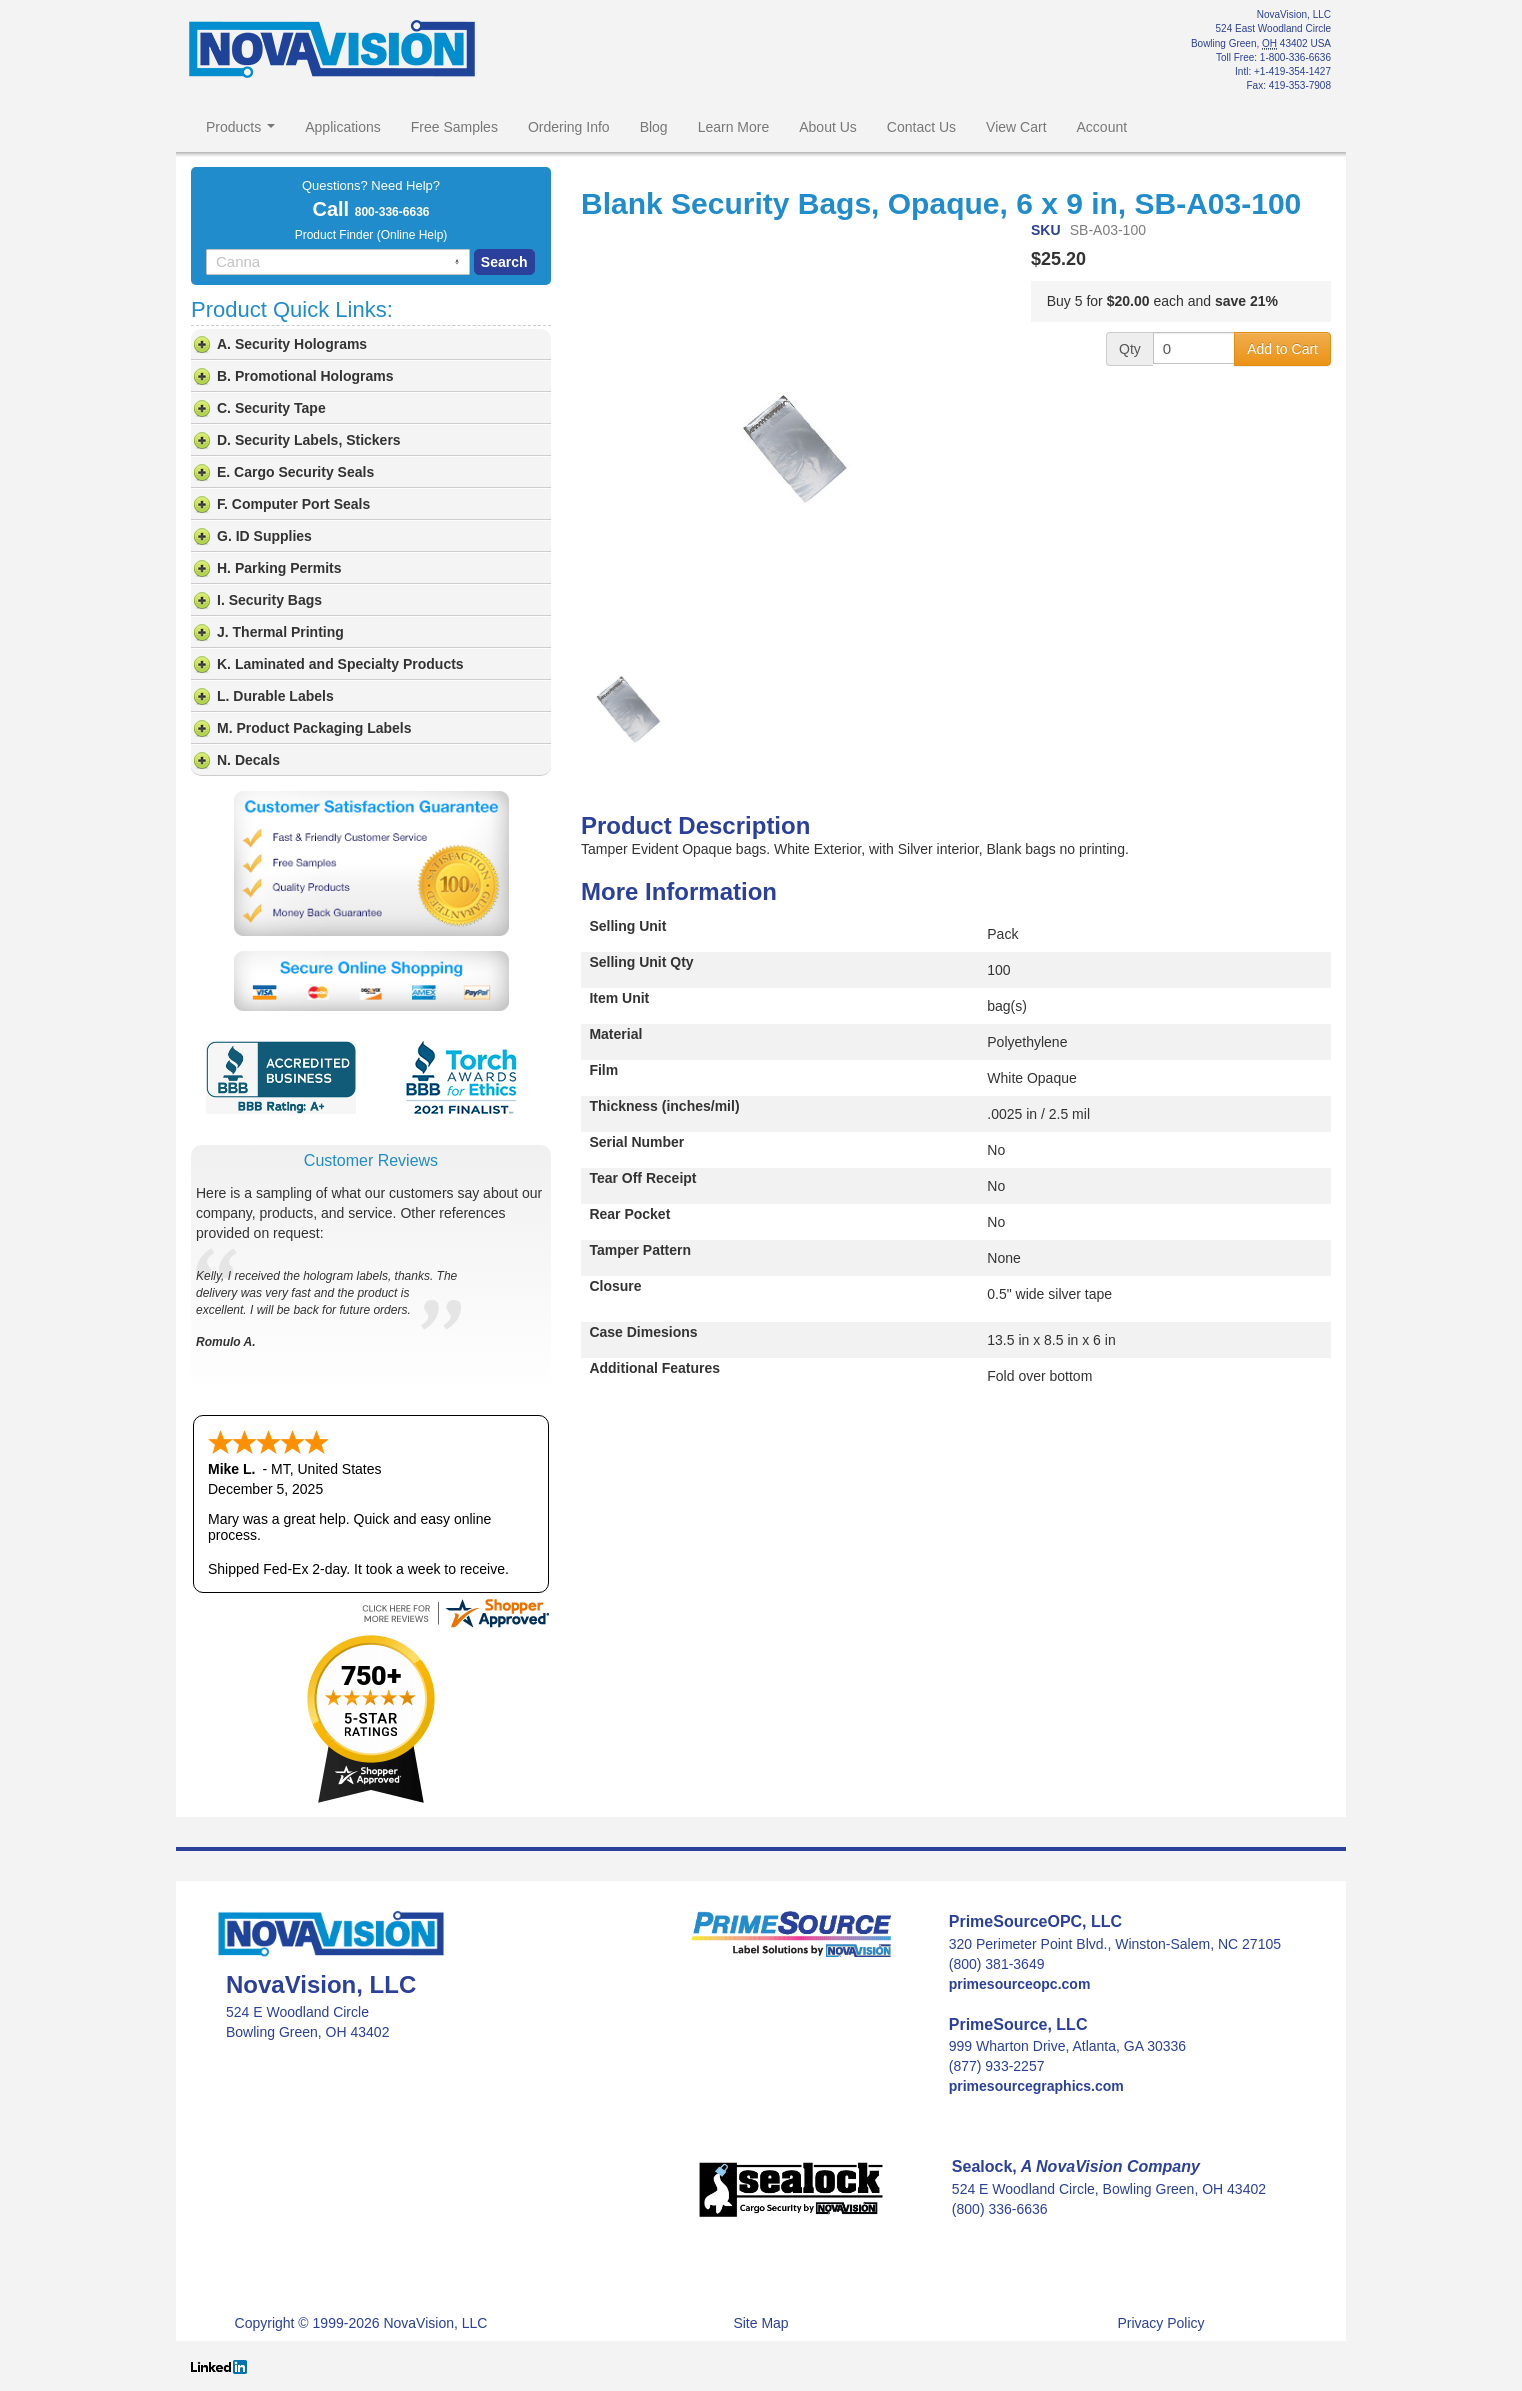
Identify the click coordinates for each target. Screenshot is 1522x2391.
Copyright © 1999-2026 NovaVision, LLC (361, 2323)
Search (504, 262)
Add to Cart (1282, 349)
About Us (828, 127)
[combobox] (338, 262)
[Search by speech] (457, 262)
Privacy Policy (1160, 2323)
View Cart (1016, 127)
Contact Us (921, 127)
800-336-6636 (392, 212)
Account (1102, 127)
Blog (654, 127)
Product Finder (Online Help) (371, 235)
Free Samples (454, 127)
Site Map (760, 2323)
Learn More (734, 127)
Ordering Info (569, 127)
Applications (343, 127)
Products (240, 127)
